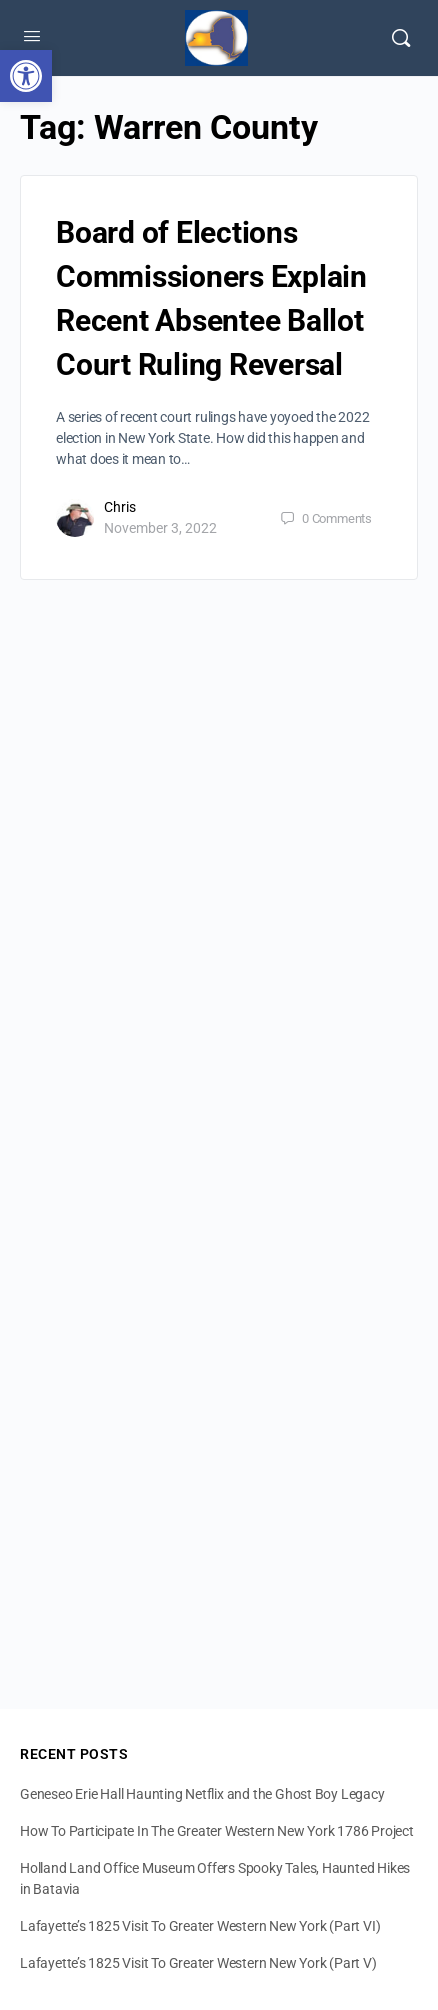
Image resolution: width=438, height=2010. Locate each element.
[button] (26, 76)
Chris (120, 507)
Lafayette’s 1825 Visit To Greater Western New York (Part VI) (200, 1926)
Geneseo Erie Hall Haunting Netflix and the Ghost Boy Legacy (202, 1794)
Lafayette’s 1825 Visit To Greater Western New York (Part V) (198, 1963)
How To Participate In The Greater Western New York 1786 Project (217, 1831)
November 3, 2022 (160, 528)
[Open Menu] (32, 36)
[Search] (401, 38)
